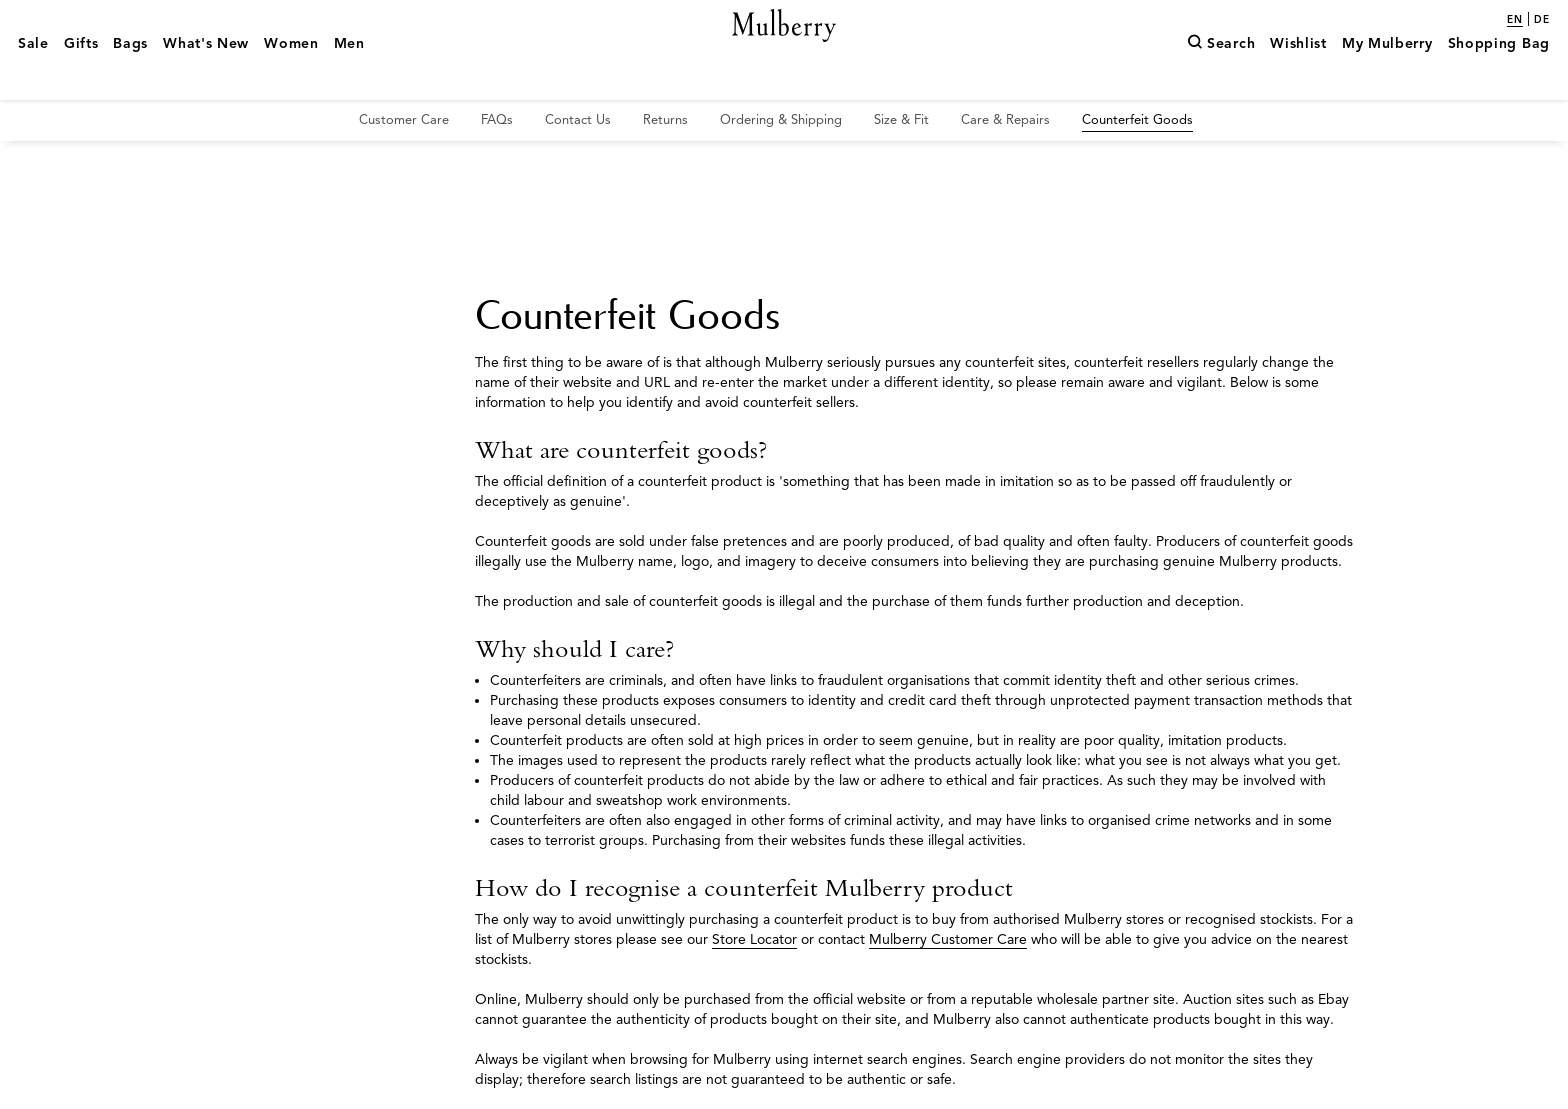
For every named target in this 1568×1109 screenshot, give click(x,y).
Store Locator (754, 939)
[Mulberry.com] (784, 48)
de (1542, 20)
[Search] (1221, 73)
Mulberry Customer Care (948, 939)
